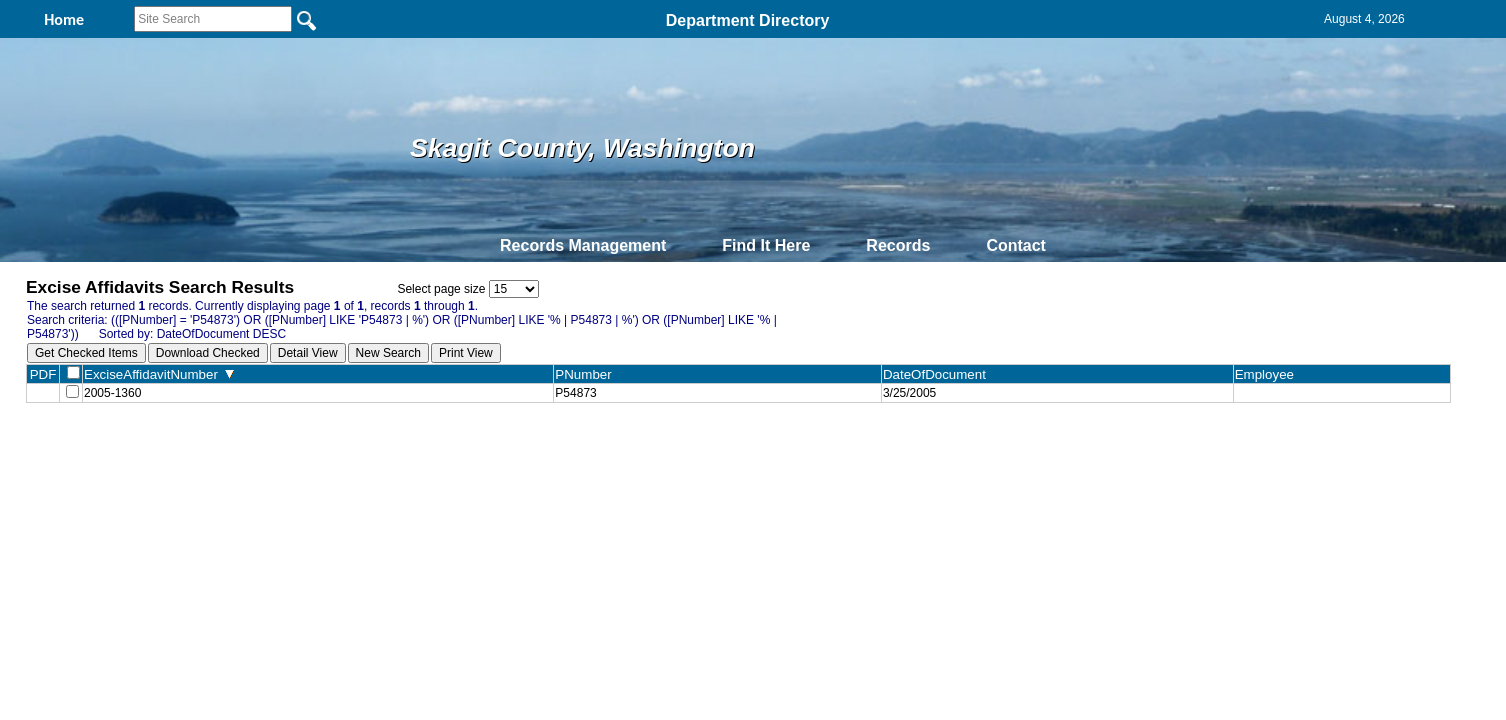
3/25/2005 (909, 395)
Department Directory (748, 20)
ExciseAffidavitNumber (159, 374)
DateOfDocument (938, 374)
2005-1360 (112, 395)
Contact (1016, 245)
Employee (1269, 374)
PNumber (587, 374)
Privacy (745, 450)
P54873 (575, 395)
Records (898, 245)
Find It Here (766, 245)
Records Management (583, 245)
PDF (43, 374)
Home (558, 450)
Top (420, 450)
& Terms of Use (818, 450)
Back (480, 450)
